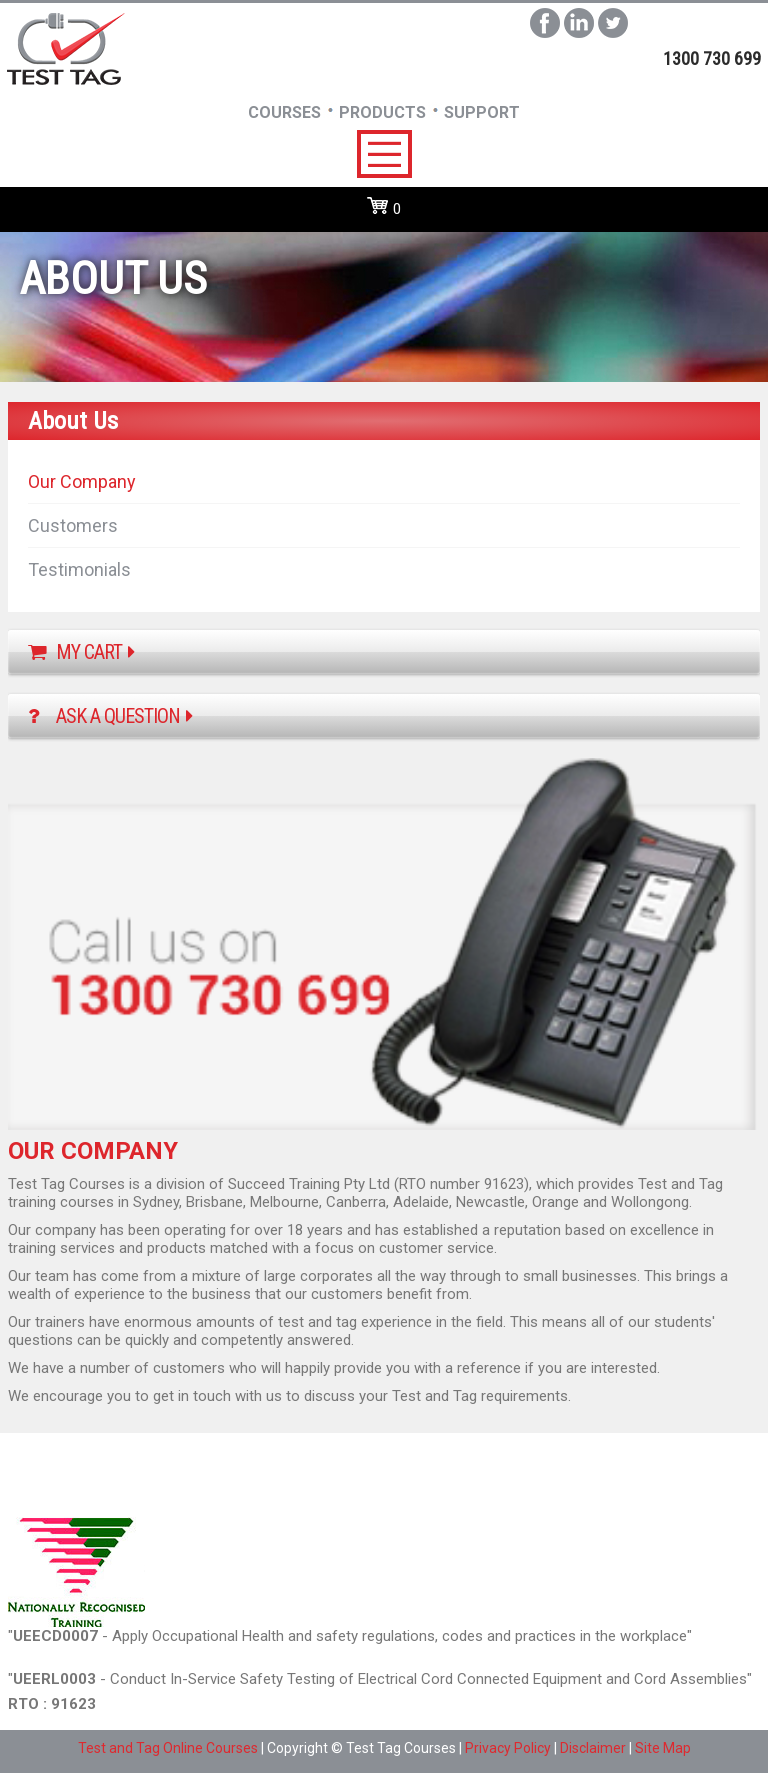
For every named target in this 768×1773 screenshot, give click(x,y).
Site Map (663, 1748)
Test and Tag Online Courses (168, 1748)
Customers (73, 525)
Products (382, 112)
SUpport (482, 112)
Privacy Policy (508, 1748)
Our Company (82, 481)
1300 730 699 (712, 58)
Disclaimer (593, 1748)
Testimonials (79, 569)
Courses (284, 112)
